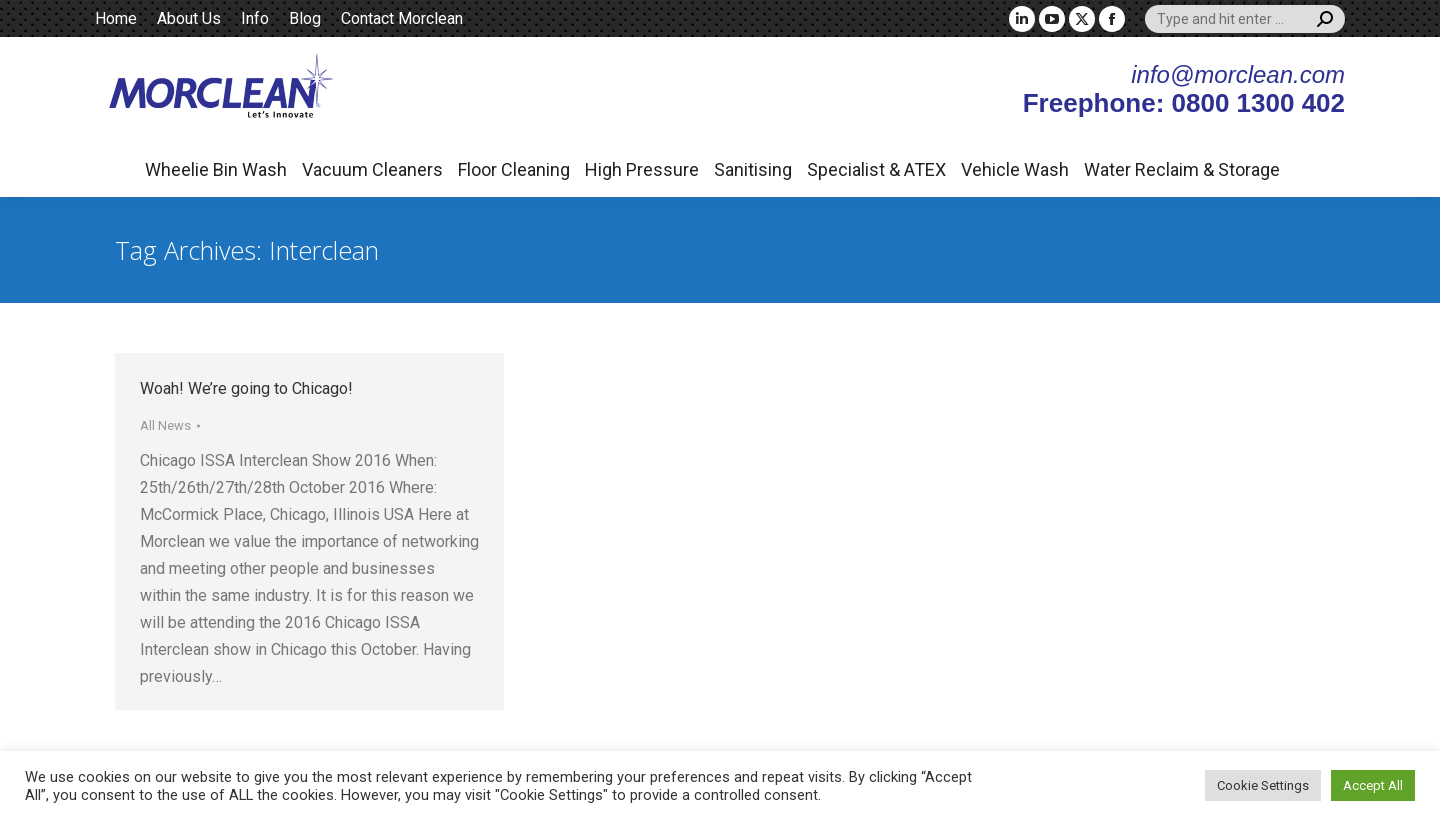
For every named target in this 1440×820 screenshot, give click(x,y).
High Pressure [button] (642, 169)
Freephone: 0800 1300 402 (1184, 103)
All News (165, 425)
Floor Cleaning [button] (514, 169)
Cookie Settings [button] (1263, 785)
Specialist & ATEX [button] (876, 169)
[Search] (1245, 19)
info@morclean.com (1238, 74)
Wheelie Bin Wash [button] (216, 169)
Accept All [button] (1373, 785)
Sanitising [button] (753, 169)
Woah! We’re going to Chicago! (246, 388)
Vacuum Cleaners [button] (372, 169)
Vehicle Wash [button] (1015, 169)
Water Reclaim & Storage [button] (1182, 169)
